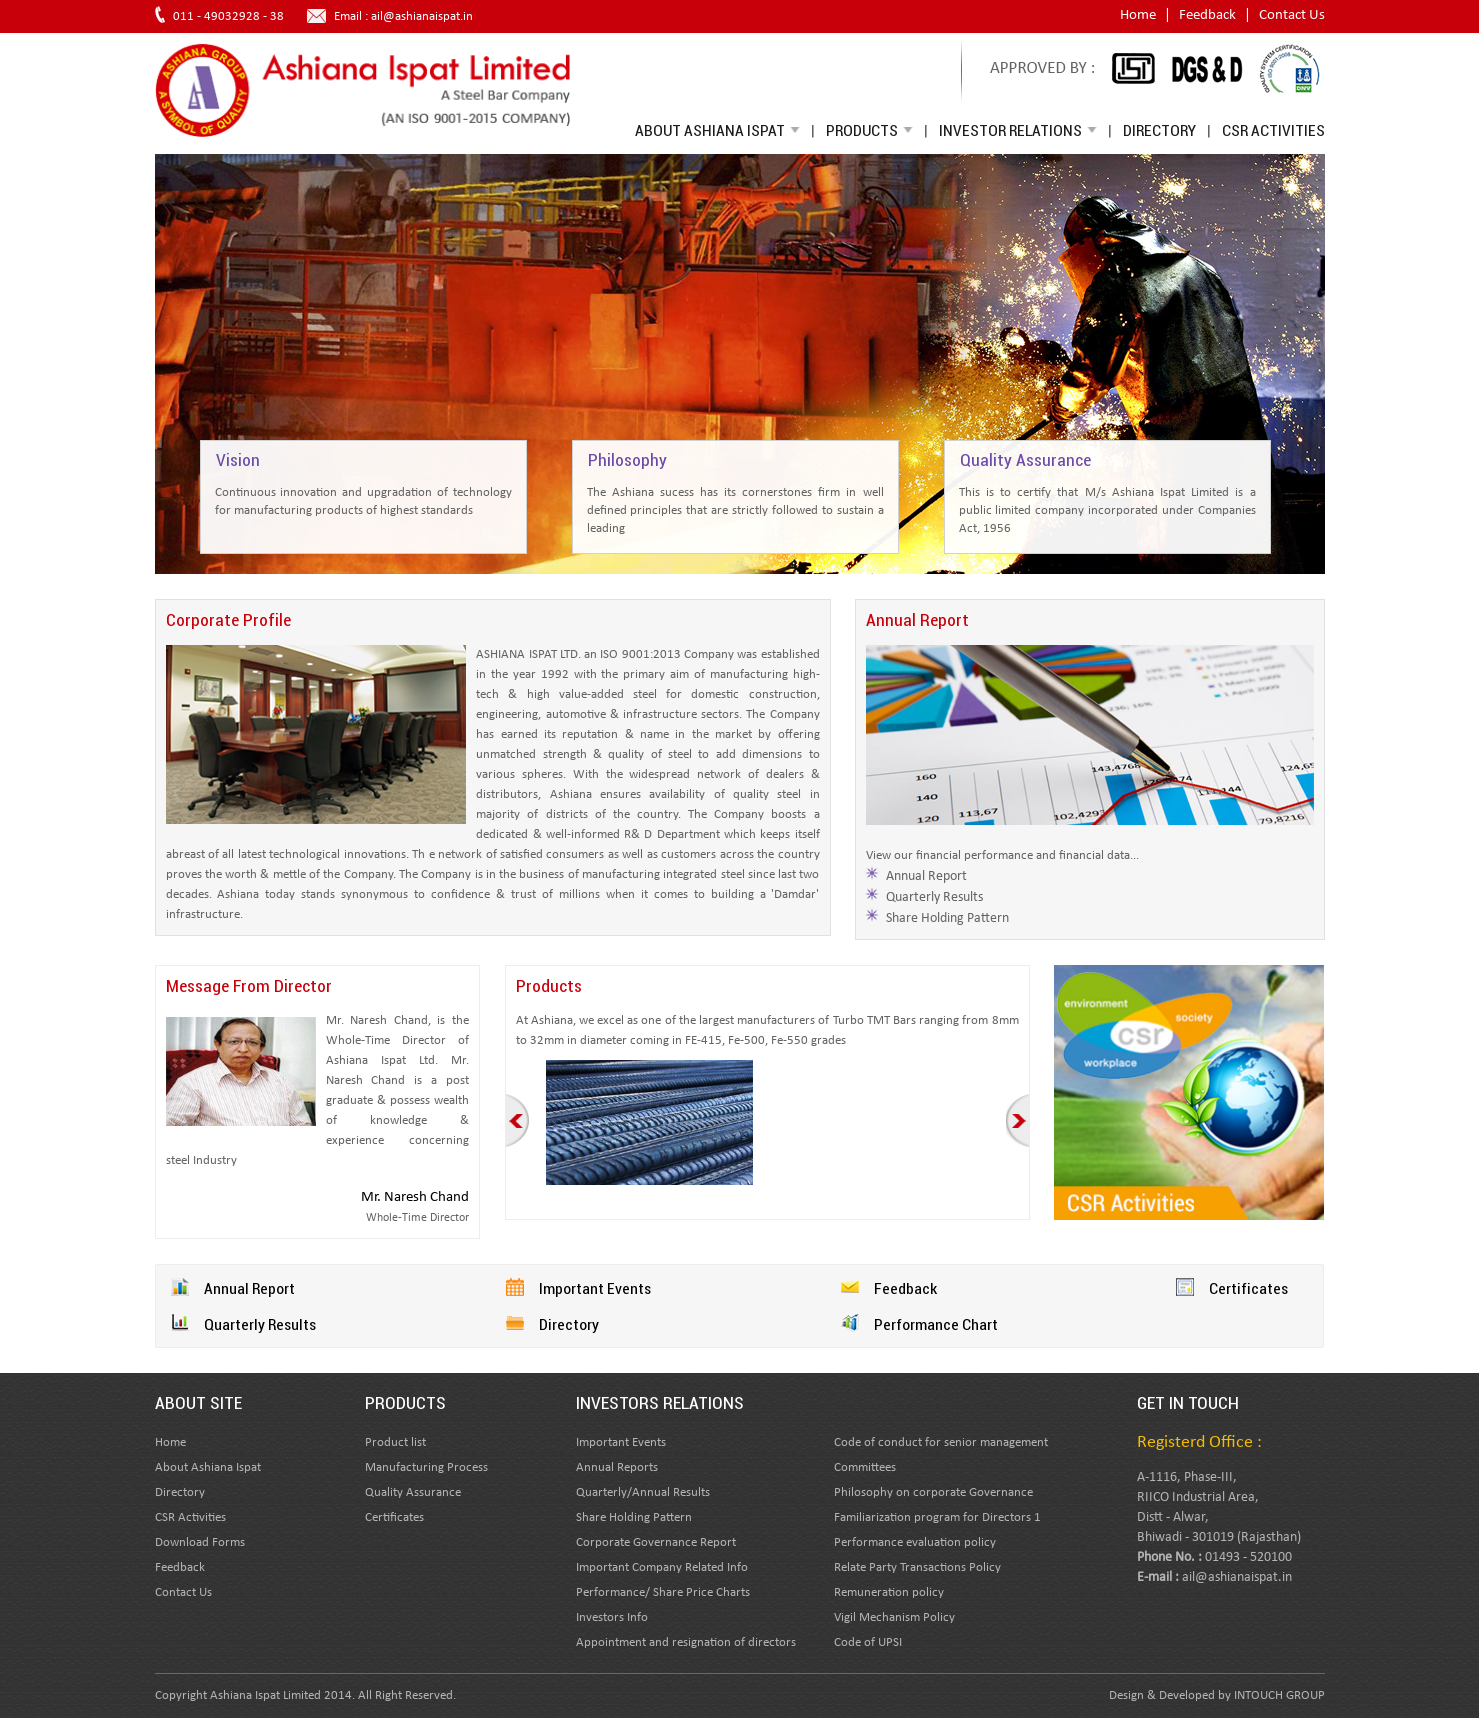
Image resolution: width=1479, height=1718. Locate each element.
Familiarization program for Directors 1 (937, 1517)
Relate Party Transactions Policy (917, 1567)
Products (869, 130)
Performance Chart (936, 1324)
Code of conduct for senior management (941, 1442)
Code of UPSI (868, 1642)
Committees (865, 1467)
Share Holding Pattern (947, 918)
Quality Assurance (413, 1492)
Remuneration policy (889, 1592)
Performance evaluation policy (915, 1542)
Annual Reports (617, 1467)
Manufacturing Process (426, 1467)
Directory (1159, 130)
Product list (395, 1442)
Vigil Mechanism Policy (894, 1617)
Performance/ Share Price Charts (663, 1592)
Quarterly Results (934, 897)
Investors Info (612, 1617)
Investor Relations (1018, 130)
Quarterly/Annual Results (643, 1492)
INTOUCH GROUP (1279, 1695)
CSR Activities (1273, 130)
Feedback (1207, 15)
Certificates (1248, 1288)
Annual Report (926, 876)
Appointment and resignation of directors (686, 1642)
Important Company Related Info (662, 1567)
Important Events (595, 1288)
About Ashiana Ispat (717, 130)
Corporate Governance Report (656, 1542)
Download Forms (200, 1542)
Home (1138, 15)
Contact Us (1292, 15)
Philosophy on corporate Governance (933, 1492)
